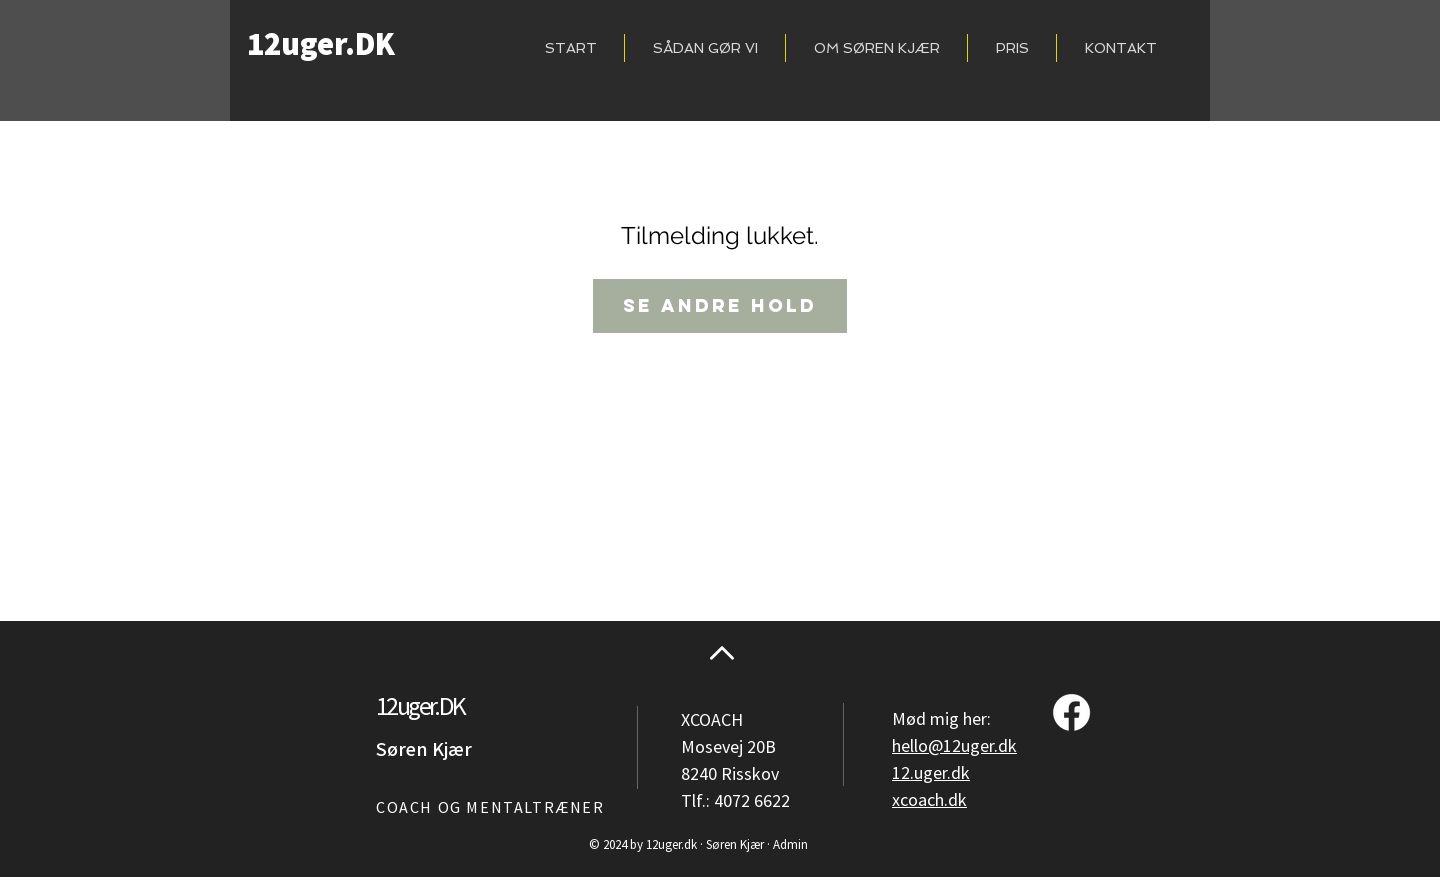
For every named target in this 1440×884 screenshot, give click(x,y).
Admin (790, 845)
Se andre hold (720, 305)
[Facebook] (1071, 712)
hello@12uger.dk (954, 746)
